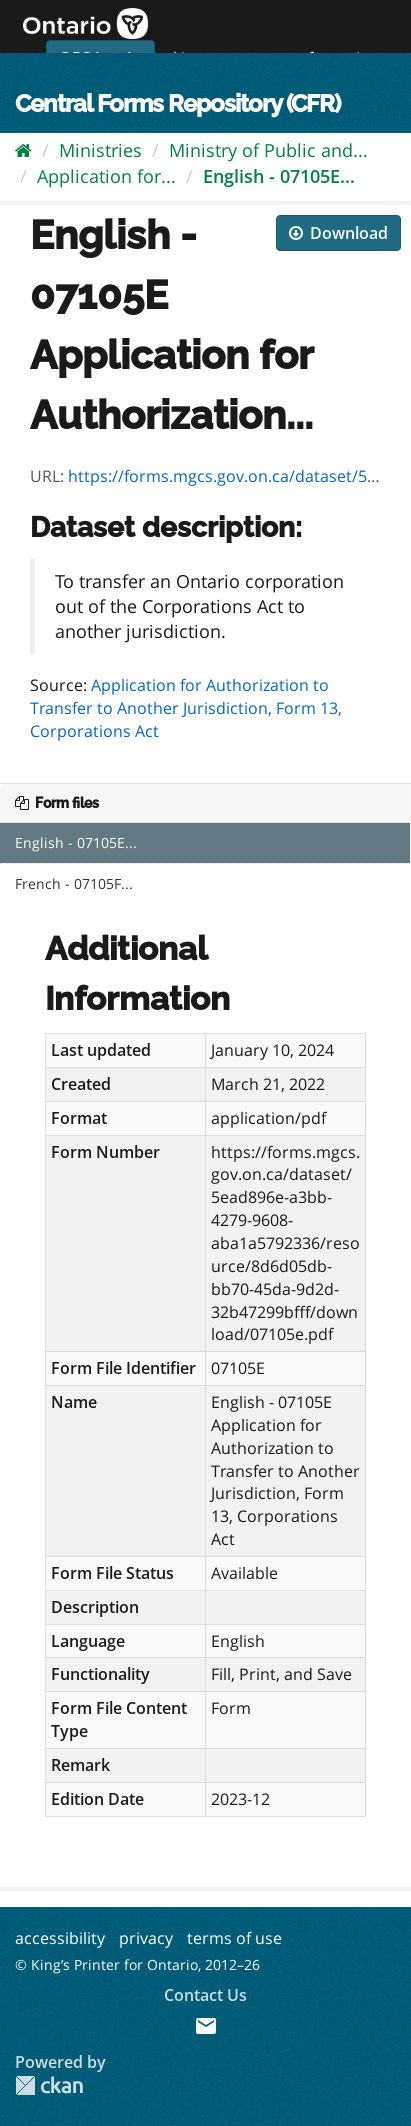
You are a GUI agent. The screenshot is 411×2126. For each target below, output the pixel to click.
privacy (146, 1938)
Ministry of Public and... (268, 150)
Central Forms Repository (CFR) (177, 103)
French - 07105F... (74, 883)
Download (338, 233)
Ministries (100, 150)
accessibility (60, 1938)
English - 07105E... (279, 176)
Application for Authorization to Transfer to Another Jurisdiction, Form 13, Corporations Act (186, 708)
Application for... (106, 176)
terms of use (234, 1938)
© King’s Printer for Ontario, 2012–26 (137, 1964)
